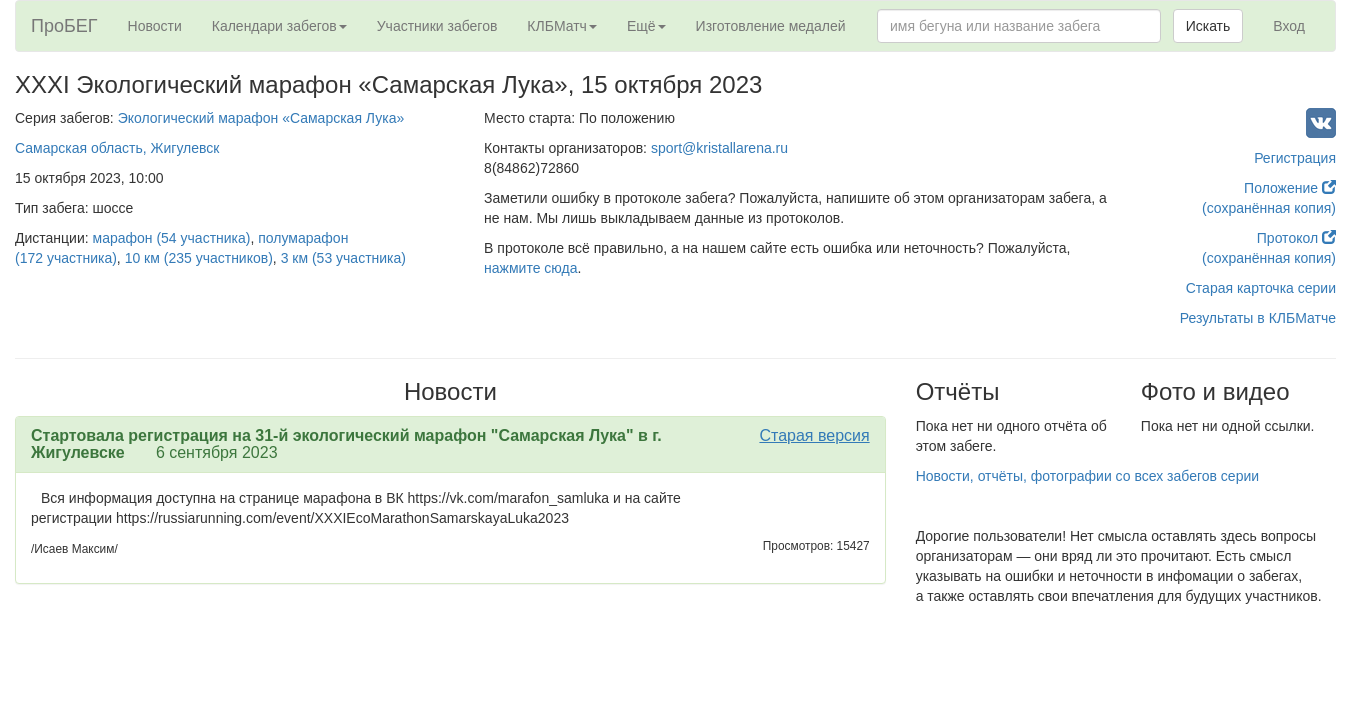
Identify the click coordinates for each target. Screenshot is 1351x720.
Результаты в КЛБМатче (1258, 318)
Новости (155, 26)
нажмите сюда (530, 268)
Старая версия (814, 435)
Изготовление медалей (771, 26)
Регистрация (1295, 158)
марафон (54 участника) (172, 238)
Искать (1208, 26)
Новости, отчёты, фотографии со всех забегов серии (1087, 476)
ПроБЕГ (64, 26)
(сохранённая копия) (1269, 208)
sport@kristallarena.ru (719, 148)
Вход (1289, 26)
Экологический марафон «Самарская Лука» (261, 118)
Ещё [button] (646, 26)
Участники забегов (437, 26)
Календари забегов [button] (279, 26)
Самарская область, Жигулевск (117, 148)
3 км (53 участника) (343, 258)
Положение (1290, 188)
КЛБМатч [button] (562, 26)
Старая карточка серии (1261, 288)
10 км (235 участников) (199, 258)
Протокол (1296, 238)
